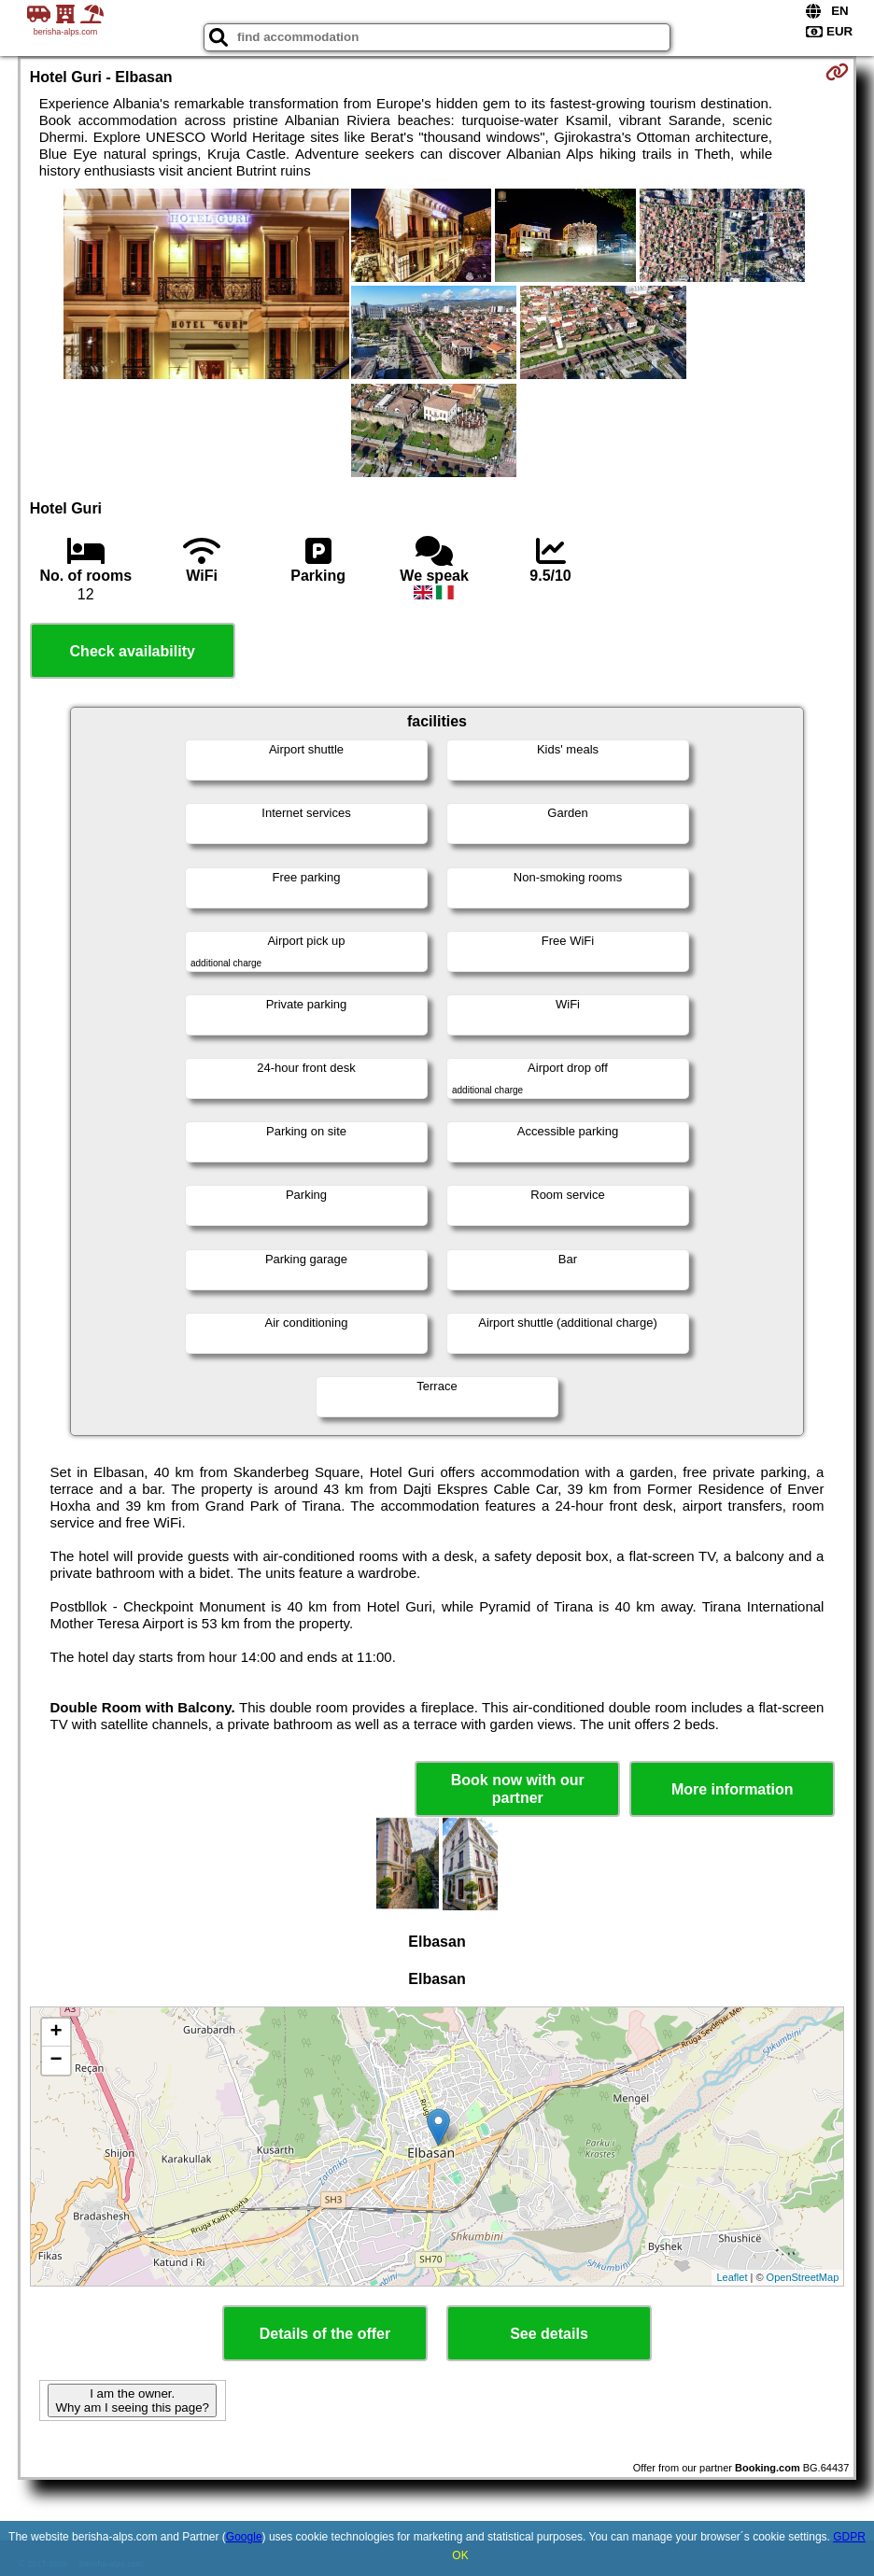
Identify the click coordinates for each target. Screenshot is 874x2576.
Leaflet (731, 2277)
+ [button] (56, 2033)
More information (732, 1789)
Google (244, 2536)
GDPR (849, 2536)
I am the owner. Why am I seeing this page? (131, 2400)
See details (549, 2334)
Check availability (132, 651)
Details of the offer (325, 2334)
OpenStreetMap (803, 2277)
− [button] (56, 2061)
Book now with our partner (518, 1789)
